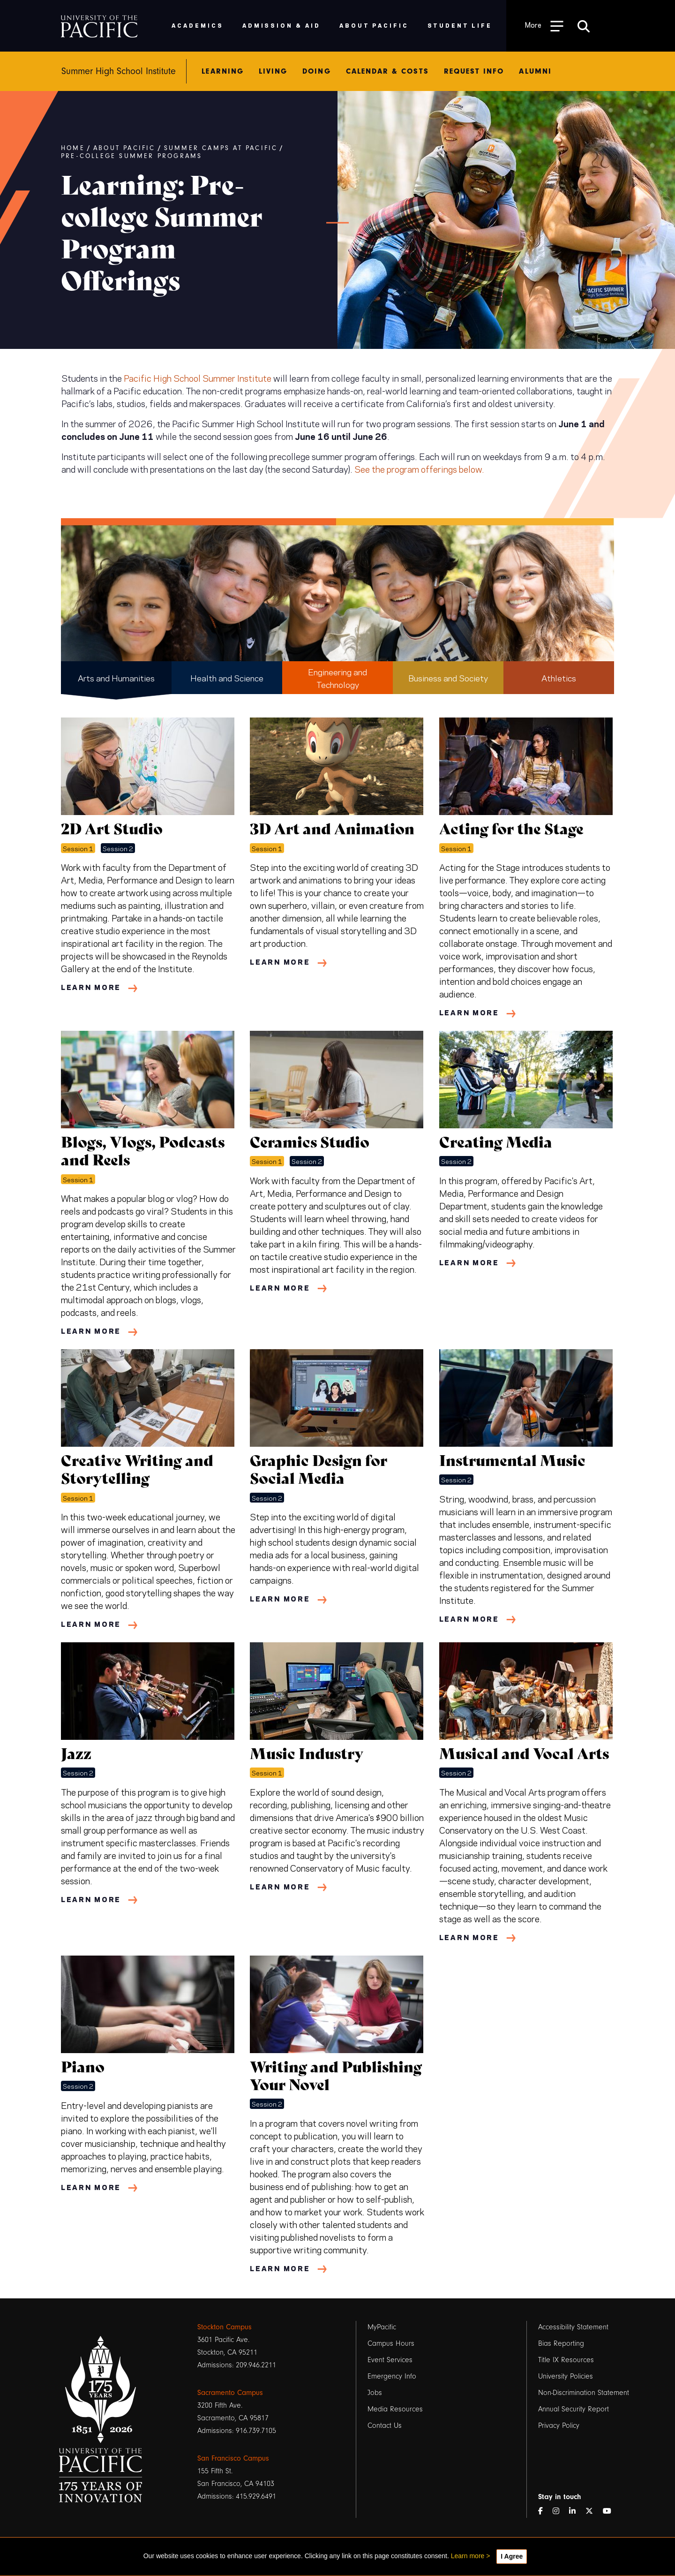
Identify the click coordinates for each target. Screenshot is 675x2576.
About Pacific (124, 148)
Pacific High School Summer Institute (197, 377)
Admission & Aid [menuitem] (281, 25)
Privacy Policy (558, 2425)
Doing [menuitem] (316, 71)
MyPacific (382, 2327)
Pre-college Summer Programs (131, 156)
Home (73, 148)
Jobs (375, 2392)
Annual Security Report (573, 2409)
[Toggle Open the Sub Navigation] (544, 25)
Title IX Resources (566, 2360)
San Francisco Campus (233, 2458)
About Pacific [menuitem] (373, 25)
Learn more (468, 2556)
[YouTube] (611, 2511)
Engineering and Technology (337, 677)
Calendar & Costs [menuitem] (387, 71)
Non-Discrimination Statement (583, 2392)
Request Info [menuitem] (474, 71)
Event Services (390, 2360)
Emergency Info (392, 2376)
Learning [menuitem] (223, 71)
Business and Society (448, 677)
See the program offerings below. (419, 468)
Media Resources (395, 2409)
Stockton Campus (224, 2327)
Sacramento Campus (230, 2392)
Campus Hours (391, 2343)
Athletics (558, 677)
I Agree (512, 2556)
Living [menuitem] (273, 71)
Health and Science (226, 677)
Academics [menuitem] (198, 25)
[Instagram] (560, 2511)
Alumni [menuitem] (535, 71)
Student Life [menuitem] (460, 25)
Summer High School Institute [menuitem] (118, 71)
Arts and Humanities (116, 677)
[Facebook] (544, 2511)
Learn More (91, 987)
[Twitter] (592, 2511)
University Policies (565, 2376)
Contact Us (385, 2425)
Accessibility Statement (573, 2327)
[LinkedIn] (576, 2511)
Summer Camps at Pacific (221, 148)
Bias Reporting (561, 2343)
